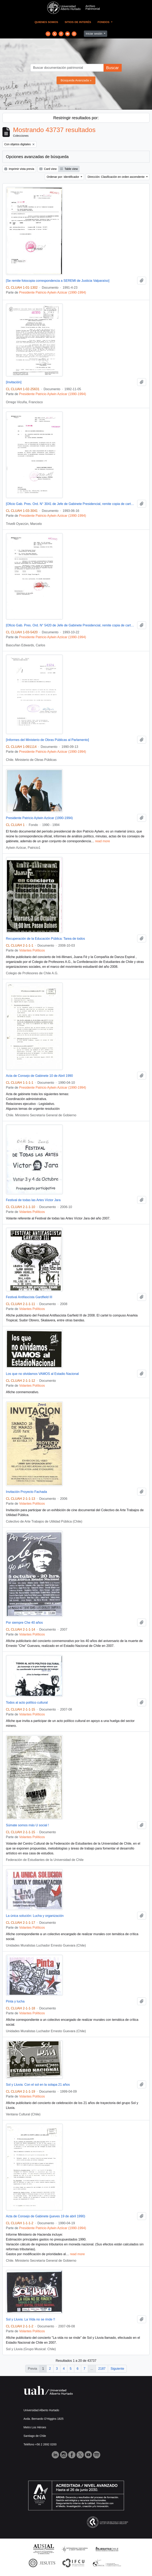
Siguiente (117, 2368)
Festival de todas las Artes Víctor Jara (33, 1200)
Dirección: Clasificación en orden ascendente (116, 176)
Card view (48, 168)
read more (102, 841)
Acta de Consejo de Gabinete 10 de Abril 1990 (39, 1075)
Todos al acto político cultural (27, 1702)
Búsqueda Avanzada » (76, 80)
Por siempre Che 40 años (24, 1622)
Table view (69, 168)
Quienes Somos (46, 22)
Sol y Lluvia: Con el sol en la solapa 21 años (38, 2084)
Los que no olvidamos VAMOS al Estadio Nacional (42, 1373)
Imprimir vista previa (19, 168)
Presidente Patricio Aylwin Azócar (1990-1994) (52, 292)
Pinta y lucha (15, 2001)
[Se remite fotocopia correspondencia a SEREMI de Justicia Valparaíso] (57, 280)
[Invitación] (13, 382)
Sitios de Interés (78, 22)
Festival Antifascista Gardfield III (29, 1297)
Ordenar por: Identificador (63, 176)
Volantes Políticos (32, 950)
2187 (102, 2368)
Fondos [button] (104, 22)
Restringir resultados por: (76, 118)
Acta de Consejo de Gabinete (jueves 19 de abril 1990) (45, 2216)
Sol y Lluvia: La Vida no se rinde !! (30, 2319)
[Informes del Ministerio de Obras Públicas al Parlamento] (47, 740)
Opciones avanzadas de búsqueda (37, 156)
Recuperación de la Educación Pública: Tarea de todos (45, 938)
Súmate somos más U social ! (27, 1825)
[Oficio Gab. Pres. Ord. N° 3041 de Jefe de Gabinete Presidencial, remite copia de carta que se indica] (71, 504)
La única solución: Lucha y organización (35, 1915)
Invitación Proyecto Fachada (26, 1491)
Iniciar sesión (94, 33)
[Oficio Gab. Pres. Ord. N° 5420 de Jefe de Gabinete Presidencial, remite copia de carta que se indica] (71, 625)
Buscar (112, 68)
